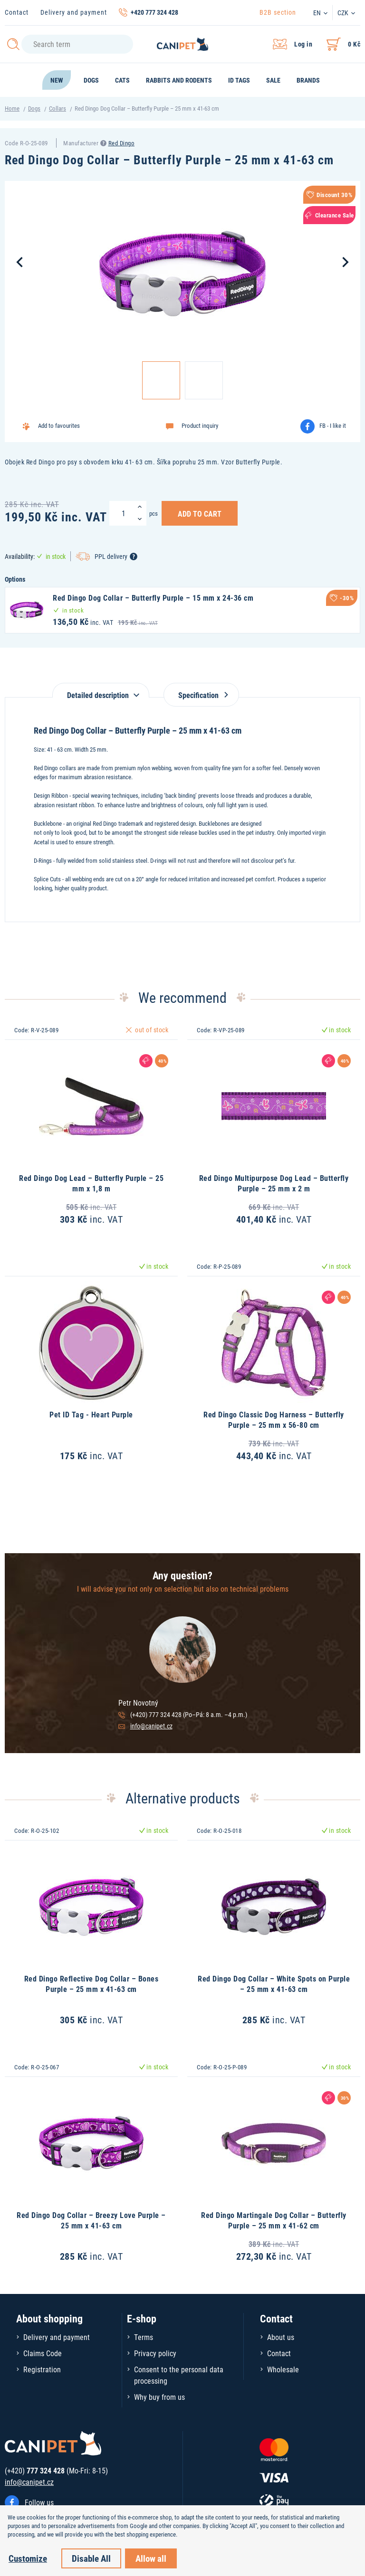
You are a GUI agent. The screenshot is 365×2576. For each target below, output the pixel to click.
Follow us (39, 2502)
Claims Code (42, 2353)
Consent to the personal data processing (178, 2375)
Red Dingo (121, 143)
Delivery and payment (73, 12)
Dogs (34, 108)
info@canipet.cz (151, 1725)
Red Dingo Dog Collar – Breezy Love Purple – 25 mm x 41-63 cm (91, 2220)
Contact (17, 12)
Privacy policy (155, 2353)
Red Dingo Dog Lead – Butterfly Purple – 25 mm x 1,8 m (91, 1183)
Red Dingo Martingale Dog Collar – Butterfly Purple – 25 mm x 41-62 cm (273, 2220)
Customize (28, 2558)
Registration (42, 2369)
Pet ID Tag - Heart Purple (91, 1414)
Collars (57, 108)
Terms (143, 2337)
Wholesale (283, 2369)
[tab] (100, 690)
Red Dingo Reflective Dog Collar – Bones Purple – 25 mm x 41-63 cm (91, 1983)
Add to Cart (200, 513)
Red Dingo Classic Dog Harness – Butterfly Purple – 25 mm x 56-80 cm (273, 1419)
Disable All (91, 2558)
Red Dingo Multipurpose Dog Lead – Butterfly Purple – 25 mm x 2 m (274, 1183)
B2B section (277, 12)
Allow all (150, 2558)
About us (280, 2337)
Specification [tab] (201, 695)
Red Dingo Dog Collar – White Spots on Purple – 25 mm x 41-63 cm (274, 1983)
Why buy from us (159, 2397)
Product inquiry (200, 425)
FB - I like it (332, 425)
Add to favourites (59, 425)
